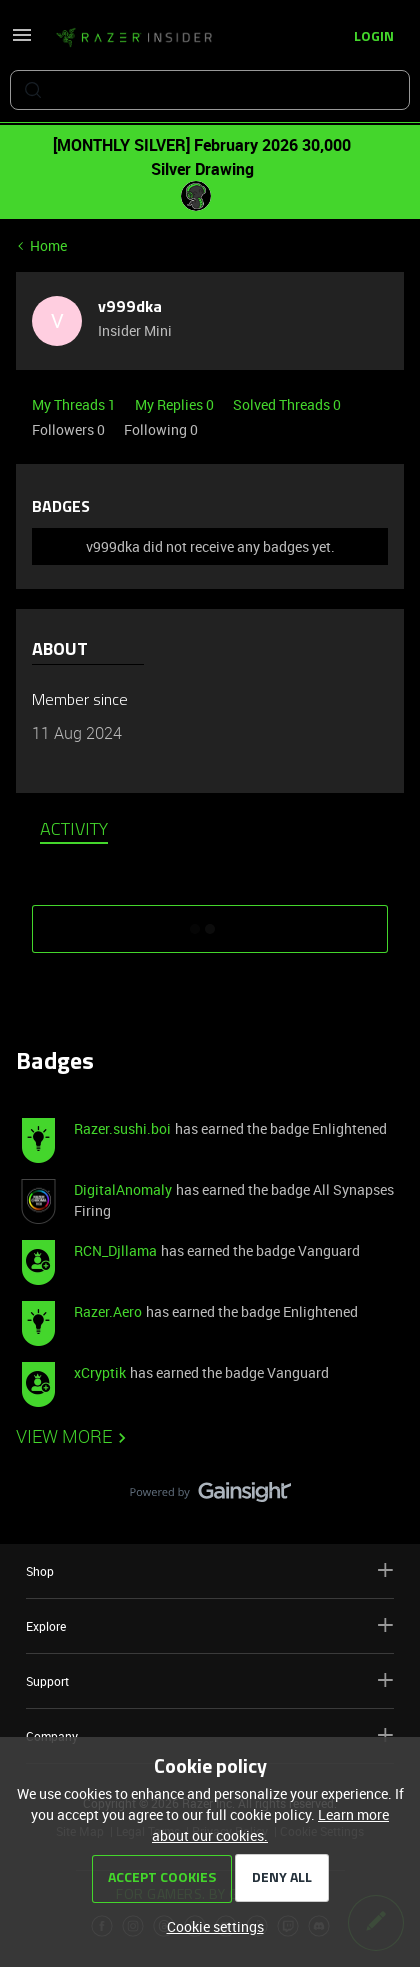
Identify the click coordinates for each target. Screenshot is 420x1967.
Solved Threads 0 (287, 404)
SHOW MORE (210, 922)
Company (210, 1735)
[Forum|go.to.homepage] (134, 38)
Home (48, 245)
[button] (22, 41)
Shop (210, 1570)
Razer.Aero (108, 1311)
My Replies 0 (176, 404)
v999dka (130, 308)
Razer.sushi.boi (122, 1128)
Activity (74, 831)
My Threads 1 (75, 404)
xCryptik (100, 1372)
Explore (210, 1625)
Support (210, 1680)
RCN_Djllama (115, 1250)
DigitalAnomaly (123, 1189)
